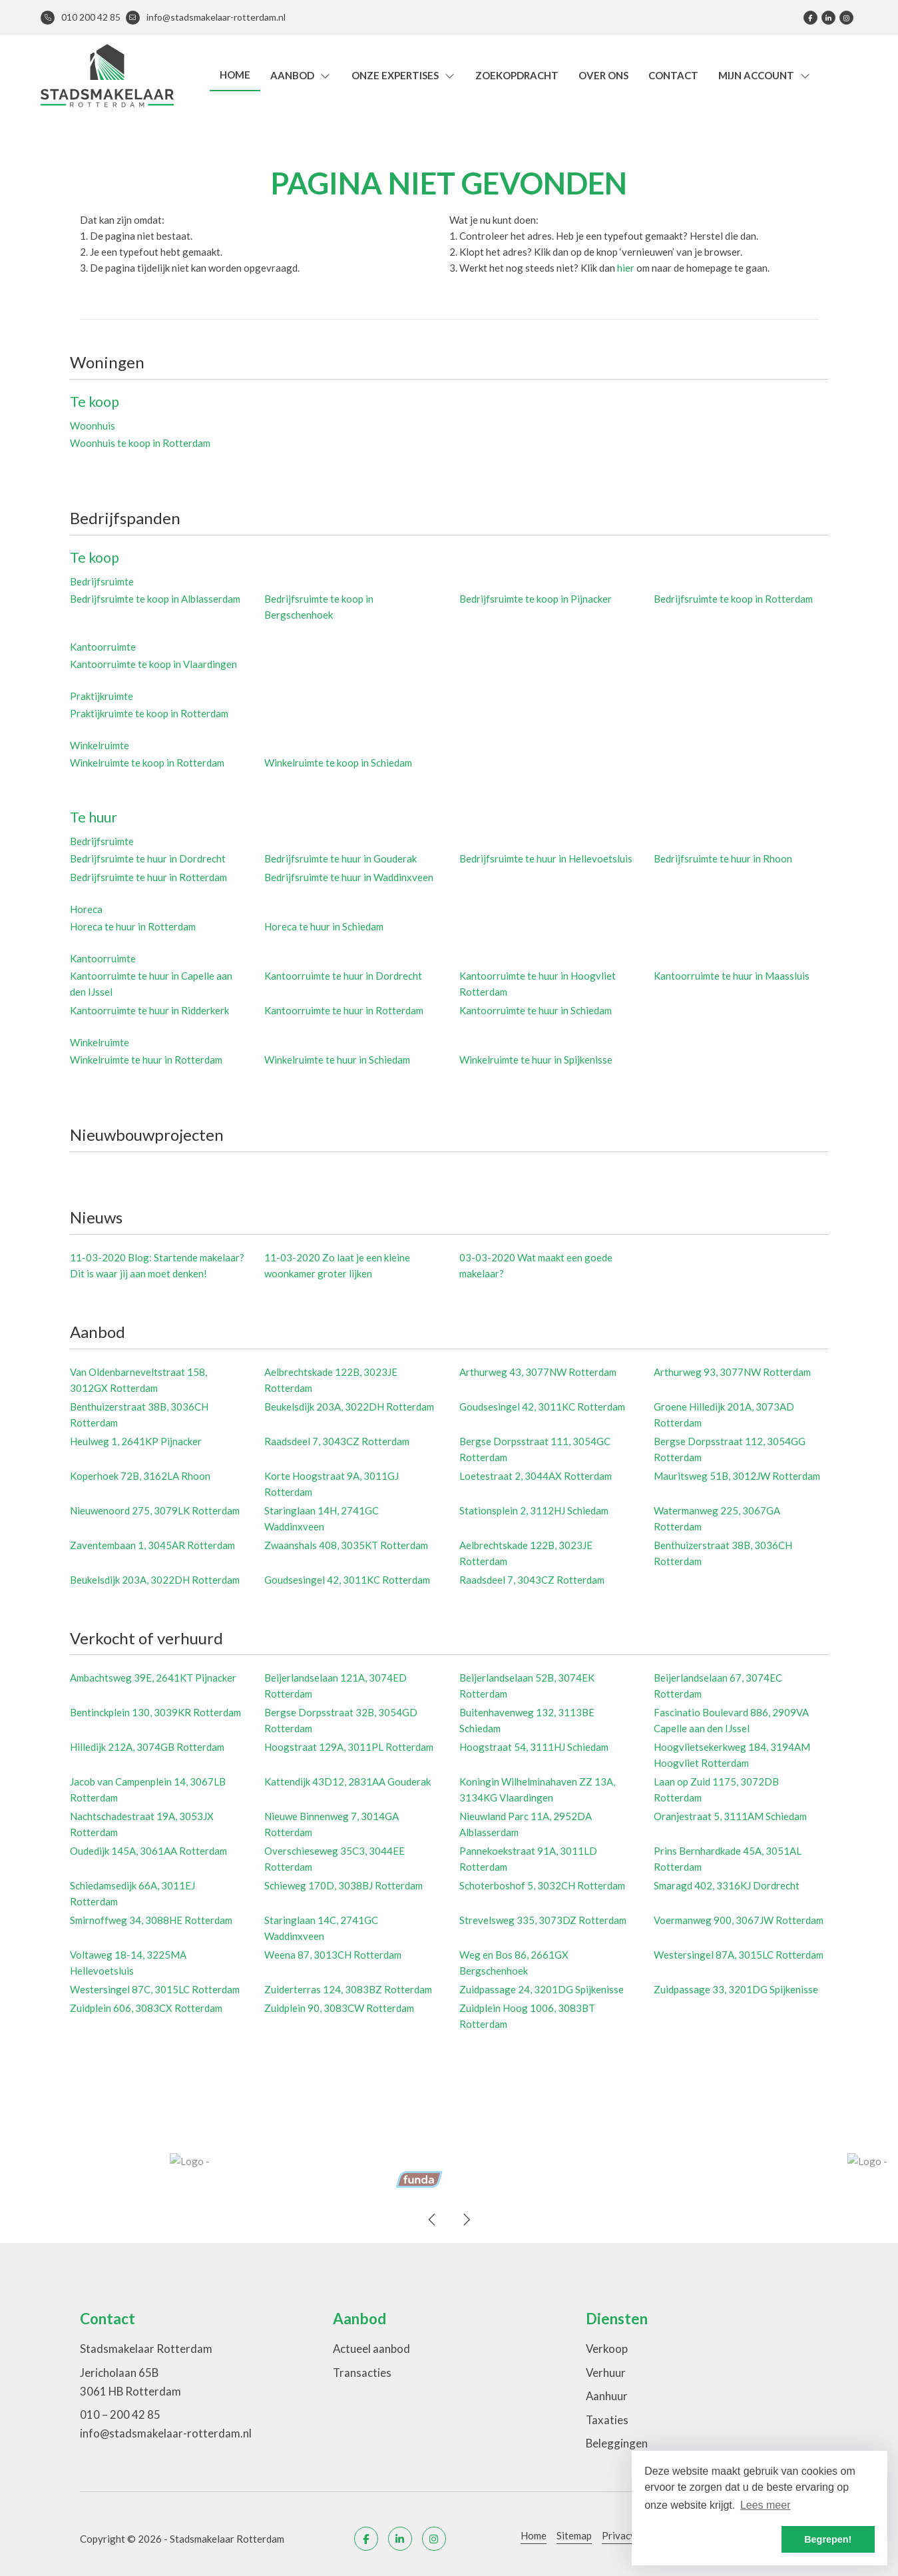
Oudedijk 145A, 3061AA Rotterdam (148, 1851)
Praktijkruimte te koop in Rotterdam (149, 713)
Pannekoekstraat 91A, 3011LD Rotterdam (528, 1859)
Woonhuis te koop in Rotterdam (140, 443)
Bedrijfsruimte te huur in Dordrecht (148, 858)
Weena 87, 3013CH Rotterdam (332, 1955)
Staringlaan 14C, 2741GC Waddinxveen (321, 1928)
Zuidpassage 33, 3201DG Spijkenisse (736, 1989)
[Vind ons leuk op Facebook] (810, 18)
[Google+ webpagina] (846, 18)
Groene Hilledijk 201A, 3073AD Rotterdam (724, 1415)
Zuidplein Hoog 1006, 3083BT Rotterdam (527, 2016)
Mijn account (764, 75)
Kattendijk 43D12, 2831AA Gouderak (347, 1781)
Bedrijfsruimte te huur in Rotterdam (148, 877)
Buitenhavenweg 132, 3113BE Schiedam (526, 1720)
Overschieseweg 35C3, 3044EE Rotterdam (334, 1859)
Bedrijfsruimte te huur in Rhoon (723, 858)
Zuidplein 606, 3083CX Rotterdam (146, 2008)
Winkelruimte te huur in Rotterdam (146, 1060)
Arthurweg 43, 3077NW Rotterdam (537, 1372)
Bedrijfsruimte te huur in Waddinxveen (348, 877)
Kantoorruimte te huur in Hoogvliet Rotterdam (537, 984)
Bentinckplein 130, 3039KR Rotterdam (155, 1712)
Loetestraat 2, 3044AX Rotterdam (535, 1476)
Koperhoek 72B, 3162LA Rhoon (140, 1476)
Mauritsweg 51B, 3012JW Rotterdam (737, 1476)
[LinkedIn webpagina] (828, 18)
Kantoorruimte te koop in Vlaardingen (153, 664)
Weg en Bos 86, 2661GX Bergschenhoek (513, 1963)
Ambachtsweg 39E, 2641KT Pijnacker (153, 1678)
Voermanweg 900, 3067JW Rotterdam (738, 1920)
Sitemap (574, 2535)
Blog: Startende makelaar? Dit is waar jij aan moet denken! (157, 1265)
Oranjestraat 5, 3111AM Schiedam (730, 1816)
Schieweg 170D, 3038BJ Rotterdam (343, 1885)
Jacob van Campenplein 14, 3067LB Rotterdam (148, 1789)
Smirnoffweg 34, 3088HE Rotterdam (151, 1920)
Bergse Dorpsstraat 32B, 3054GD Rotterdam (340, 1720)
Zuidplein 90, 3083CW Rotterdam (339, 2008)
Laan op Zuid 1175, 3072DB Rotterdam (716, 1789)
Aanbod (301, 75)
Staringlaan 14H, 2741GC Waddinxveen (321, 1518)
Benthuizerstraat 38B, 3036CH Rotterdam (139, 1415)
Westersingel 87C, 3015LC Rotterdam (155, 1989)
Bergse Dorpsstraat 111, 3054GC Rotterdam (534, 1449)
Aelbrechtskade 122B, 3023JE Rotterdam (330, 1380)
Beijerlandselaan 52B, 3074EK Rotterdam (526, 1686)
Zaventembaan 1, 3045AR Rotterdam (152, 1545)
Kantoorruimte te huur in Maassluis (731, 976)
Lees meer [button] (765, 2505)
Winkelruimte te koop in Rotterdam (147, 763)
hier (625, 268)
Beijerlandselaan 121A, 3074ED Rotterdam (335, 1686)
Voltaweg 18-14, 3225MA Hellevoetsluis (128, 1963)
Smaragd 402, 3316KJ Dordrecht (726, 1885)
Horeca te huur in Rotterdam (133, 926)
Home (235, 75)
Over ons (603, 75)
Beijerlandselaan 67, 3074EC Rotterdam (718, 1686)
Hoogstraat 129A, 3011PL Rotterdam (348, 1747)
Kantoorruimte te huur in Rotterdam (343, 1010)
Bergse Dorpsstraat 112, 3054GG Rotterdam (729, 1449)
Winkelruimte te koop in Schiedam (338, 763)
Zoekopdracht (517, 75)
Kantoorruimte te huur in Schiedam (535, 1010)
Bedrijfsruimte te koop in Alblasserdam (155, 599)
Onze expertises (403, 75)
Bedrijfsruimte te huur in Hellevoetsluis (545, 858)
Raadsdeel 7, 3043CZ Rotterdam (336, 1441)
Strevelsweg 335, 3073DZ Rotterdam (542, 1920)
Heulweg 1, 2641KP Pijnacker (136, 1441)
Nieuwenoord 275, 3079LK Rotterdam (155, 1510)
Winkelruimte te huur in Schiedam (337, 1060)
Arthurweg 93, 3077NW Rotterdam (732, 1372)
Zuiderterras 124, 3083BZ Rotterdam (348, 1989)
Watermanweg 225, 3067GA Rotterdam (717, 1518)
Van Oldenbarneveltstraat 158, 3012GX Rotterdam (138, 1380)
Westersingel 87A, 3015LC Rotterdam (738, 1955)
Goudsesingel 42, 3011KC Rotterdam (542, 1407)
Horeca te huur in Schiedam (323, 926)
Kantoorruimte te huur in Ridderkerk (149, 1010)
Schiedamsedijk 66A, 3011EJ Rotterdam (132, 1893)
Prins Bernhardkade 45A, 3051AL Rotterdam (727, 1859)
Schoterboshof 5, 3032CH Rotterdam (542, 1885)
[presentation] (432, 2219)
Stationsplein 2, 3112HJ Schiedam (533, 1510)
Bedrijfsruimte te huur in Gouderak (340, 858)
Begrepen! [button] (827, 2539)
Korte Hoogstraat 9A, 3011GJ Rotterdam (331, 1484)
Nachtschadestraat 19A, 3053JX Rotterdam (142, 1824)
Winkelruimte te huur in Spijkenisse (535, 1060)
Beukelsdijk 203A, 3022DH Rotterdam (349, 1407)
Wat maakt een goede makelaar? (535, 1265)
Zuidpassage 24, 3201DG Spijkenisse (541, 1989)
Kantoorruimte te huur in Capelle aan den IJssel (151, 984)
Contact (673, 75)
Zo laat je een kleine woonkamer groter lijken (337, 1265)
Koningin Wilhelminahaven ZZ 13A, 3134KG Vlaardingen (537, 1789)
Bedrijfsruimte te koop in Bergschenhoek (318, 607)
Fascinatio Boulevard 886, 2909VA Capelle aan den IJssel (731, 1720)
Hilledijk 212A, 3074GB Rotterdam (147, 1747)
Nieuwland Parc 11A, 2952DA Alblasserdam (525, 1824)
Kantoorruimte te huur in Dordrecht (343, 976)
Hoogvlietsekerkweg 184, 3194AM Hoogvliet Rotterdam (732, 1755)
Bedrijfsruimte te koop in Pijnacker (535, 599)
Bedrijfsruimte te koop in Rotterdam (733, 599)
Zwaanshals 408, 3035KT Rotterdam (346, 1545)
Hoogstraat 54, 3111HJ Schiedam (533, 1747)
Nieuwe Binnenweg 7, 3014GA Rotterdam (331, 1824)
